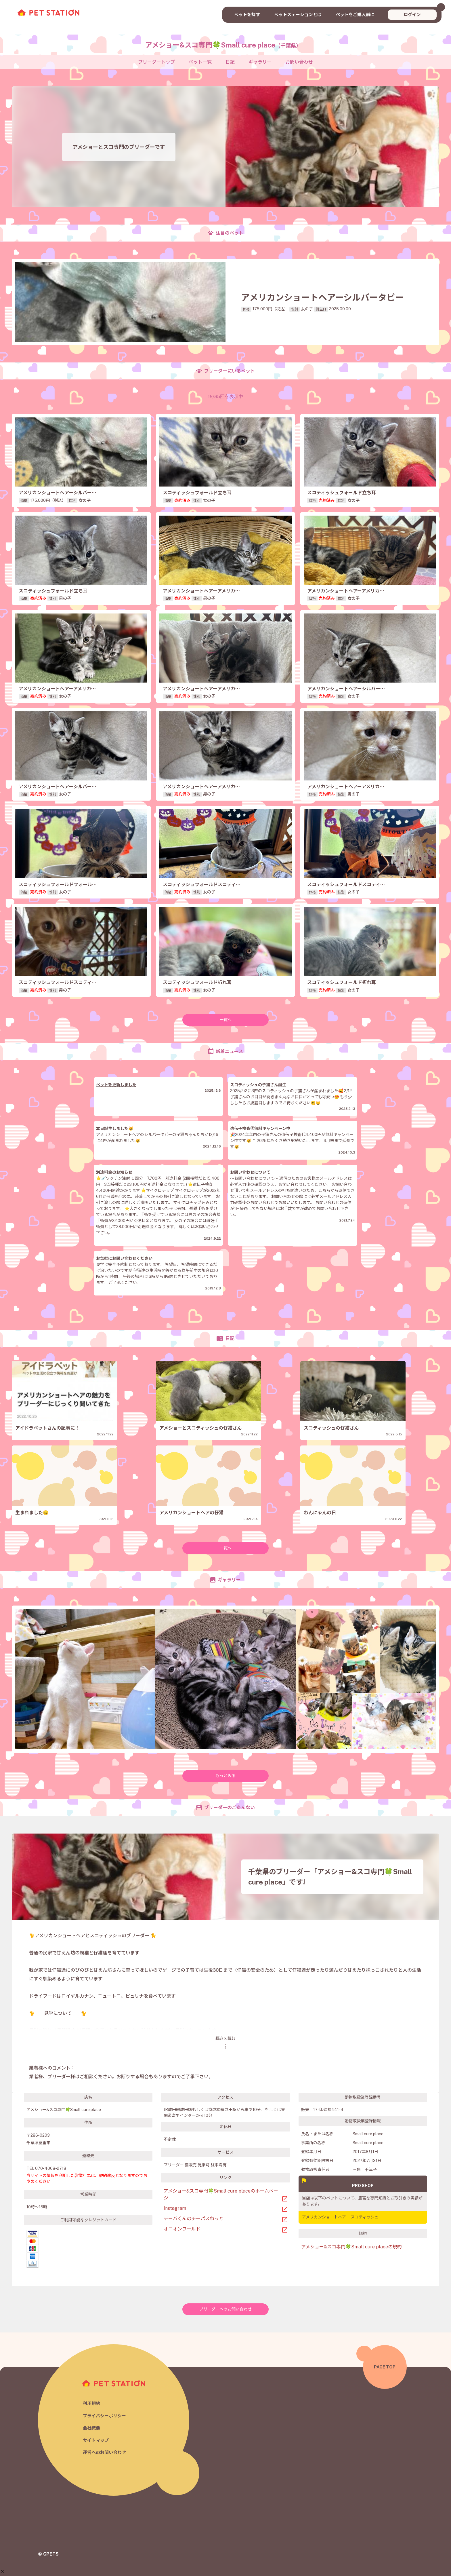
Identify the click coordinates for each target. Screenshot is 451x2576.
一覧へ (225, 1019)
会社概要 (91, 2427)
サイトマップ (96, 2440)
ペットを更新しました (116, 1084)
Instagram (175, 2208)
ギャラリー (260, 62)
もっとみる (225, 1775)
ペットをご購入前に (355, 14)
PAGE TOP (384, 2366)
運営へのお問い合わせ (104, 2452)
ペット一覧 (200, 62)
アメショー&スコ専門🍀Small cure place (223, 44)
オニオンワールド (182, 2229)
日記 (230, 62)
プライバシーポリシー (104, 2415)
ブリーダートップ (156, 62)
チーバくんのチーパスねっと (193, 2218)
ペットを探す (247, 14)
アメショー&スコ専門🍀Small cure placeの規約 (351, 2247)
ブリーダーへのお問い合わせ (225, 2309)
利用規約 (91, 2403)
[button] (2, 2545)
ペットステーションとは (298, 14)
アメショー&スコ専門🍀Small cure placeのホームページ (221, 2194)
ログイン (412, 14)
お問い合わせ (299, 62)
